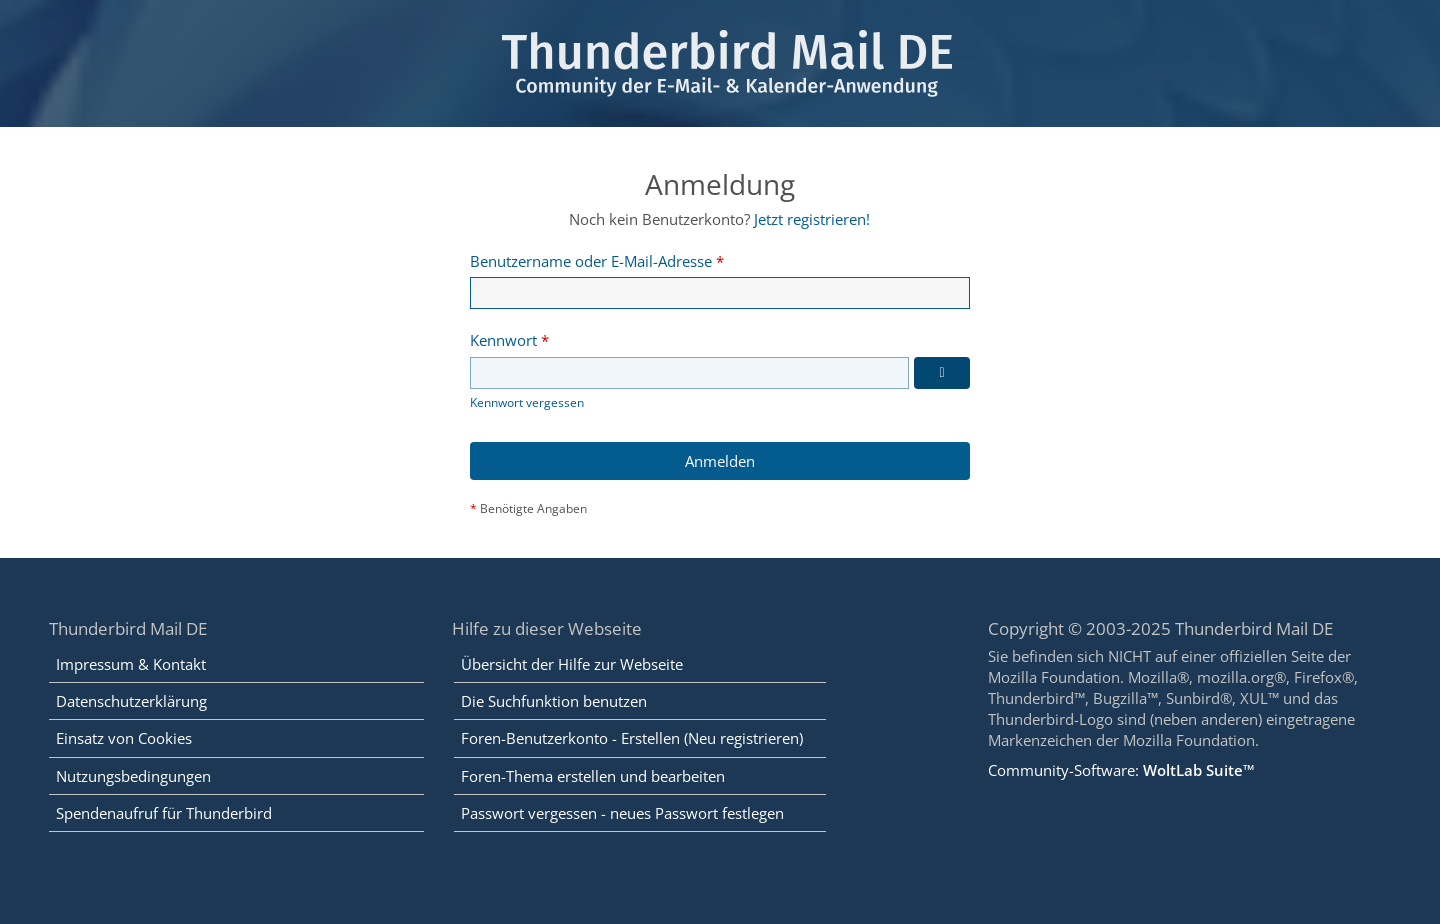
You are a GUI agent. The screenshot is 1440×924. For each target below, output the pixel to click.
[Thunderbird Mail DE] (720, 63)
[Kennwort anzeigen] (942, 373)
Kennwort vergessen (527, 402)
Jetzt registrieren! (812, 219)
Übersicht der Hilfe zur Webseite (572, 664)
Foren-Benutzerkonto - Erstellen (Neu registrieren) (632, 738)
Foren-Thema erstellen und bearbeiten (593, 776)
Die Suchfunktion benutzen (554, 701)
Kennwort (503, 340)
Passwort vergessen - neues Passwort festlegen (622, 813)
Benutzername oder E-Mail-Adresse (591, 261)
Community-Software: (1121, 770)
